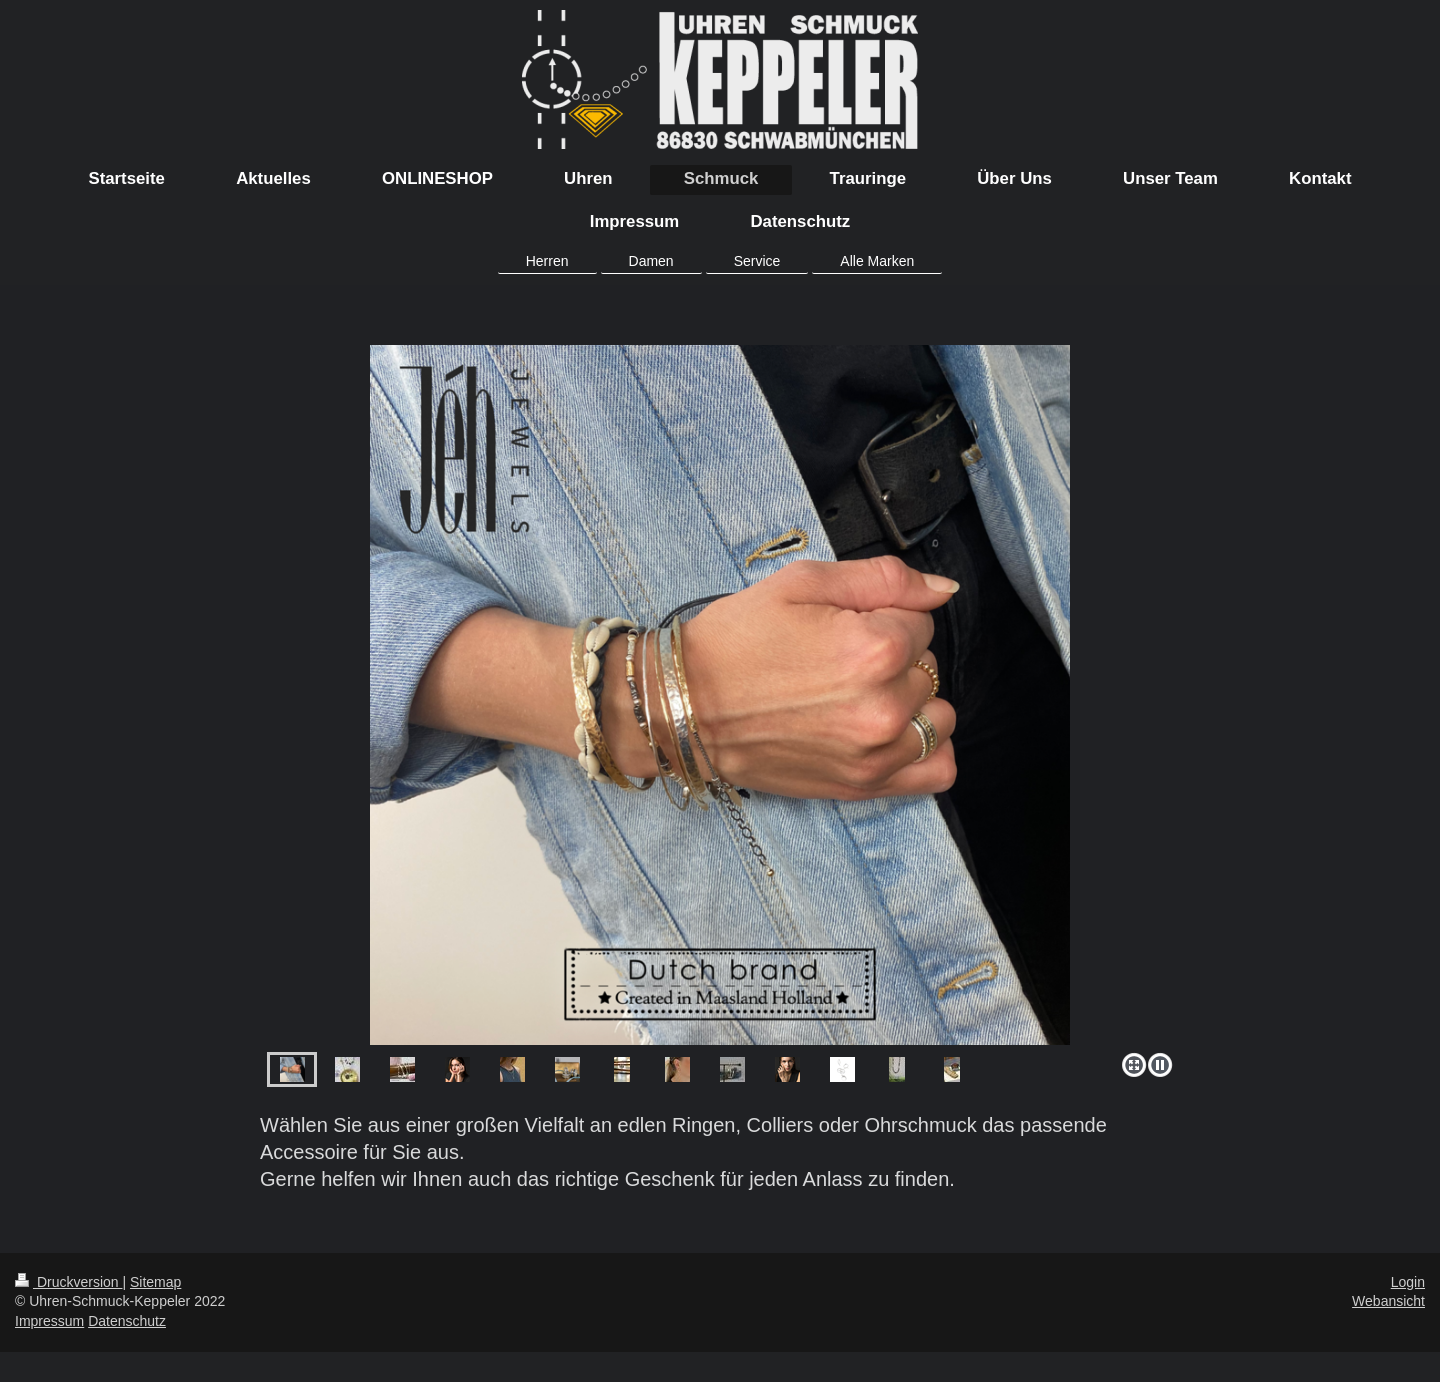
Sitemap (155, 1282)
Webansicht (1388, 1301)
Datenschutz (127, 1321)
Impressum (49, 1321)
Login (1408, 1282)
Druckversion (68, 1282)
